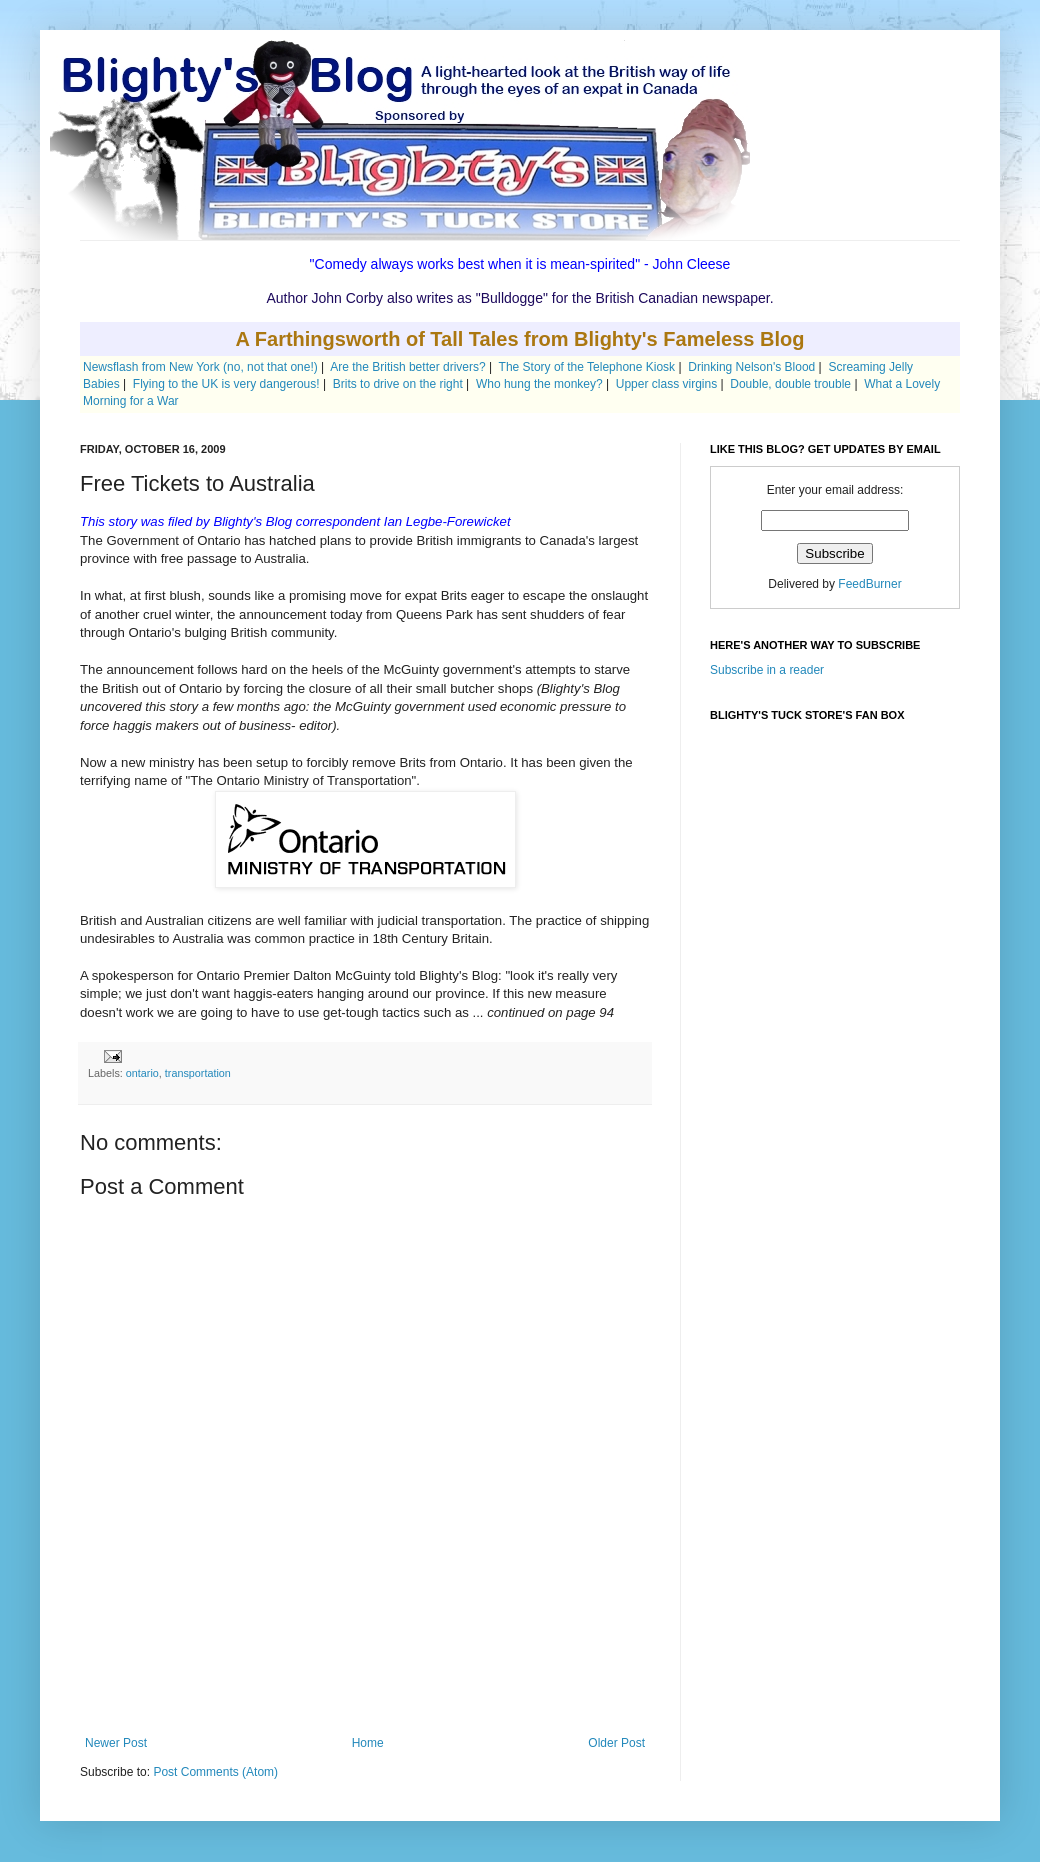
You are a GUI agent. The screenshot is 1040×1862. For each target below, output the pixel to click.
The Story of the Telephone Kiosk (587, 367)
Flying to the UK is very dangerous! (226, 384)
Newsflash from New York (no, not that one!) (200, 367)
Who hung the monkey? (539, 384)
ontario (142, 1073)
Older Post (616, 1743)
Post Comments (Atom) (215, 1772)
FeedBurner (869, 584)
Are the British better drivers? (407, 367)
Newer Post (116, 1743)
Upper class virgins (666, 384)
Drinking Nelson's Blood (751, 367)
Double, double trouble (790, 384)
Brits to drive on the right (398, 384)
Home (368, 1743)
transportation (198, 1073)
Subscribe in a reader (767, 670)
